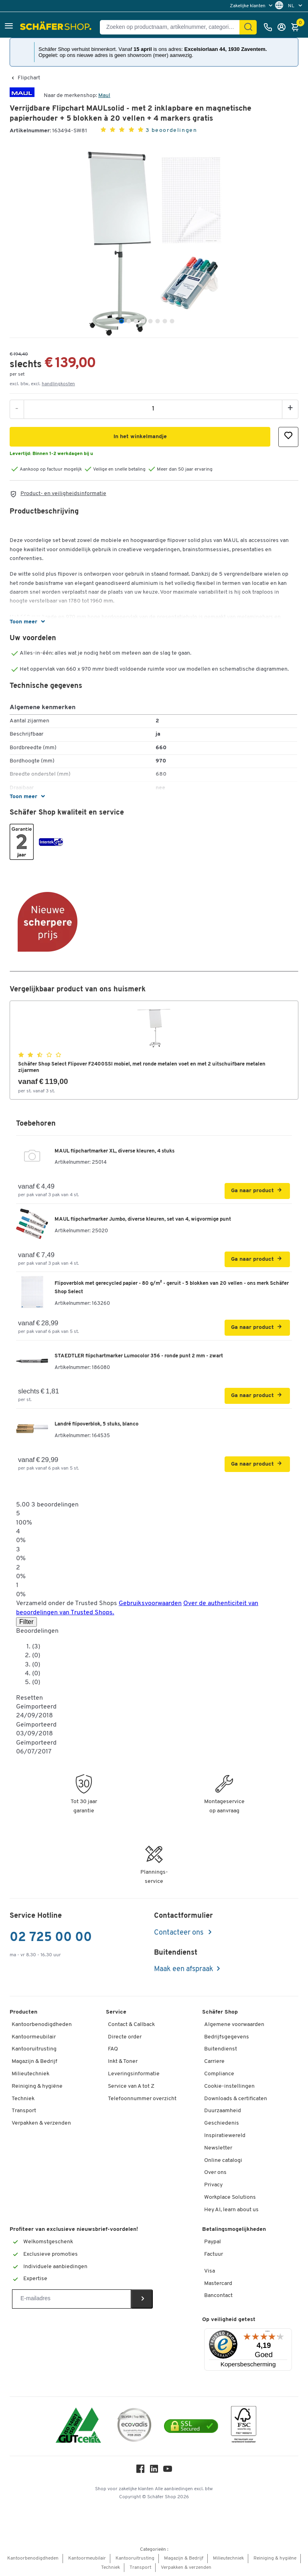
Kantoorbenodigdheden (42, 2025)
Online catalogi (223, 2160)
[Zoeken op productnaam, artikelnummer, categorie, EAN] (172, 27)
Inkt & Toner (123, 2061)
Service (116, 2012)
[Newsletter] (71, 2299)
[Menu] (267, 2333)
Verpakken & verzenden (41, 2123)
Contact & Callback (131, 2025)
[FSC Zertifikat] (243, 2426)
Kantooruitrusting (34, 2049)
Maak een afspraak (183, 1969)
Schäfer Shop (220, 2012)
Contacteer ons (179, 1933)
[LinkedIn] (154, 2470)
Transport (24, 2111)
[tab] (121, 321)
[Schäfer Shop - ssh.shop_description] (56, 27)
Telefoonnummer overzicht (142, 2099)
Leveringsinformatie (134, 2074)
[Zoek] (248, 27)
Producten (23, 2012)
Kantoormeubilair (34, 2037)
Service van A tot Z (131, 2086)
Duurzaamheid (222, 2111)
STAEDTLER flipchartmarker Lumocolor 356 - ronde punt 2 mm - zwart (139, 1356)
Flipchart (29, 78)
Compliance (219, 2074)
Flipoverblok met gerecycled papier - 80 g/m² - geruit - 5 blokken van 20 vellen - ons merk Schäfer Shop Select (172, 1287)
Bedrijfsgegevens (226, 2037)
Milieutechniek (30, 2074)
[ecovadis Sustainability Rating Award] (134, 2426)
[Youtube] (167, 2470)
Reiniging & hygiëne (37, 2086)
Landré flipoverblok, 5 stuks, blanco (96, 1424)
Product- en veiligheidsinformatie (63, 494)
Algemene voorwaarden (234, 2025)
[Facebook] (140, 2470)
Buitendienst (220, 2049)
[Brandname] (22, 96)
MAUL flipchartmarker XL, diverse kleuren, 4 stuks (114, 1151)
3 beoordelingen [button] (171, 130)
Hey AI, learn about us (231, 2210)
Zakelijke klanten (248, 6)
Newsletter (218, 2148)
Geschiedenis (221, 2123)
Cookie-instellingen (229, 2086)
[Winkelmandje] (297, 27)
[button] (9, 27)
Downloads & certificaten (235, 2099)
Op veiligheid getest (228, 2320)
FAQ (113, 2049)
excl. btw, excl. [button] (42, 384)
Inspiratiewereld (224, 2136)
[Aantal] (153, 409)
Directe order (125, 2037)
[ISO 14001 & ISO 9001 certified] (78, 2426)
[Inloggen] (283, 27)
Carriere (214, 2061)
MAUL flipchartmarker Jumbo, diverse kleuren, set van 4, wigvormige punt (143, 1219)
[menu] (252, 6)
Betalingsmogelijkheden (234, 2229)
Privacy (213, 2185)
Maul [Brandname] (104, 96)
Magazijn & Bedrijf (34, 2061)
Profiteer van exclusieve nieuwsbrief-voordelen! (74, 2229)
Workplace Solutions (230, 2197)
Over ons (215, 2173)
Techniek (23, 2099)
